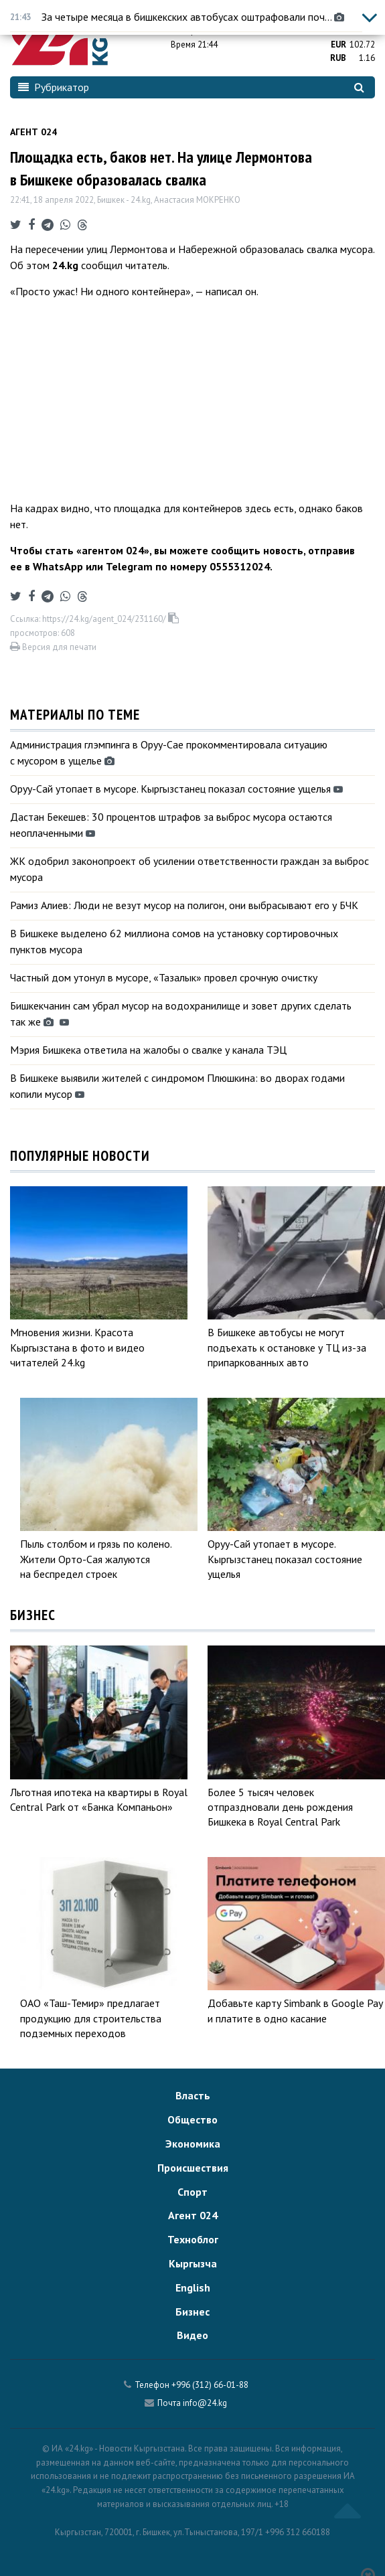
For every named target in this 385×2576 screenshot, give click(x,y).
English (192, 2287)
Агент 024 (33, 132)
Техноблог (192, 2239)
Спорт (192, 2191)
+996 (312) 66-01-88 (209, 2385)
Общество (192, 2119)
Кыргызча (193, 2263)
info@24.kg (205, 2403)
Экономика (192, 2143)
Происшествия (192, 2167)
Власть (192, 2095)
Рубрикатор (53, 87)
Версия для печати (53, 647)
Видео (192, 2335)
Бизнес (192, 2311)
